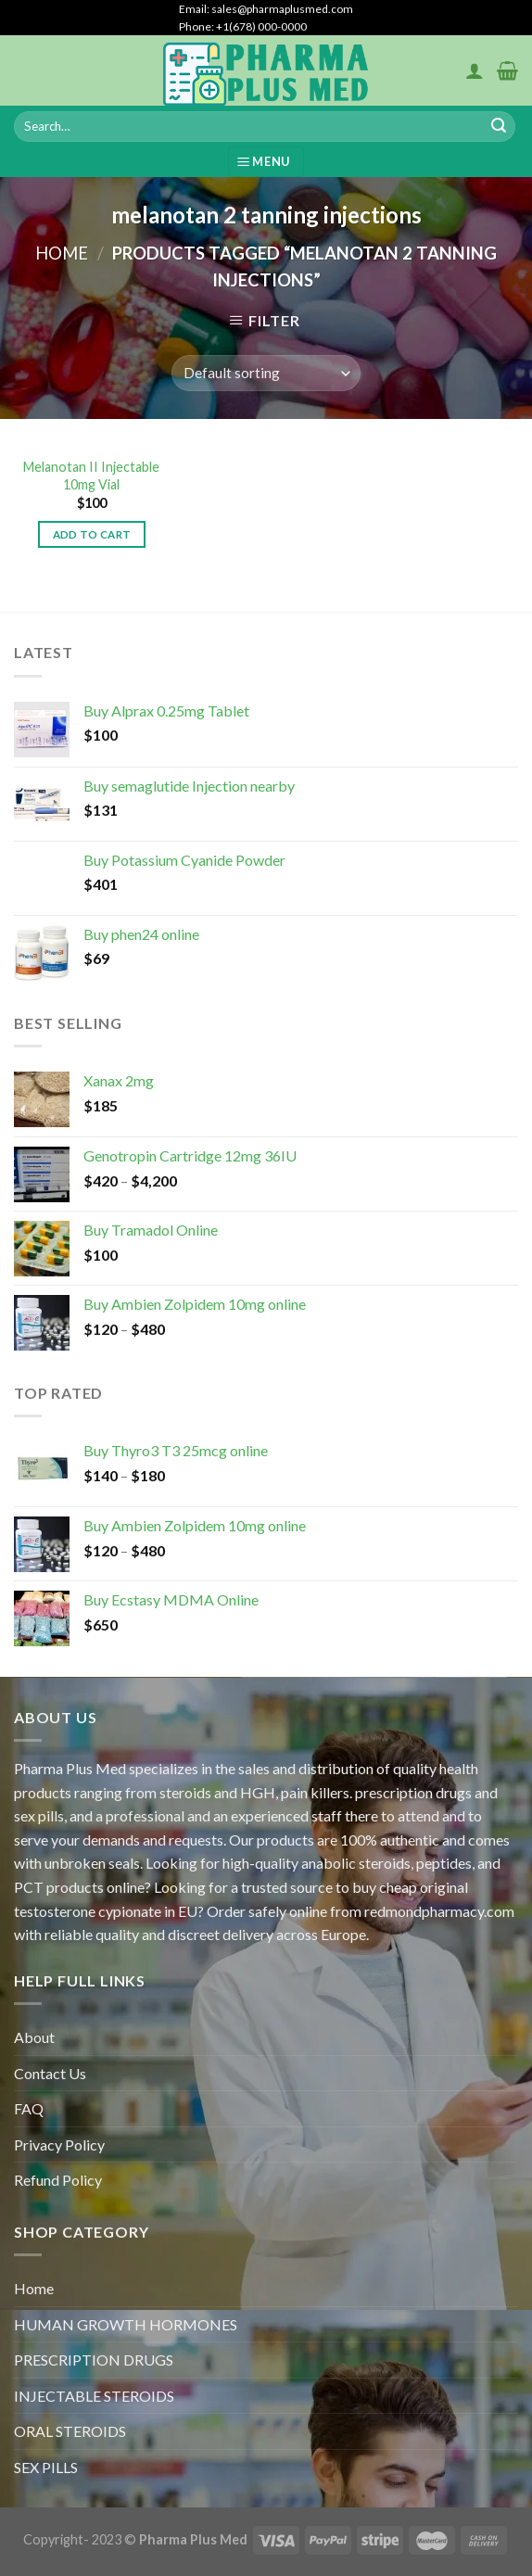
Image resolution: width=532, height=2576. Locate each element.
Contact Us (50, 2073)
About (34, 2037)
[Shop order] (265, 373)
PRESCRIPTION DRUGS (93, 2359)
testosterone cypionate (87, 1911)
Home (61, 253)
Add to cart (92, 534)
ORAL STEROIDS (70, 2431)
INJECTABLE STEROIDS (94, 2396)
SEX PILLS (46, 2467)
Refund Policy (58, 2180)
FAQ (29, 2108)
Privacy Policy (59, 2144)
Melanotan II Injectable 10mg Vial (91, 475)
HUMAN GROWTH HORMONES (125, 2324)
